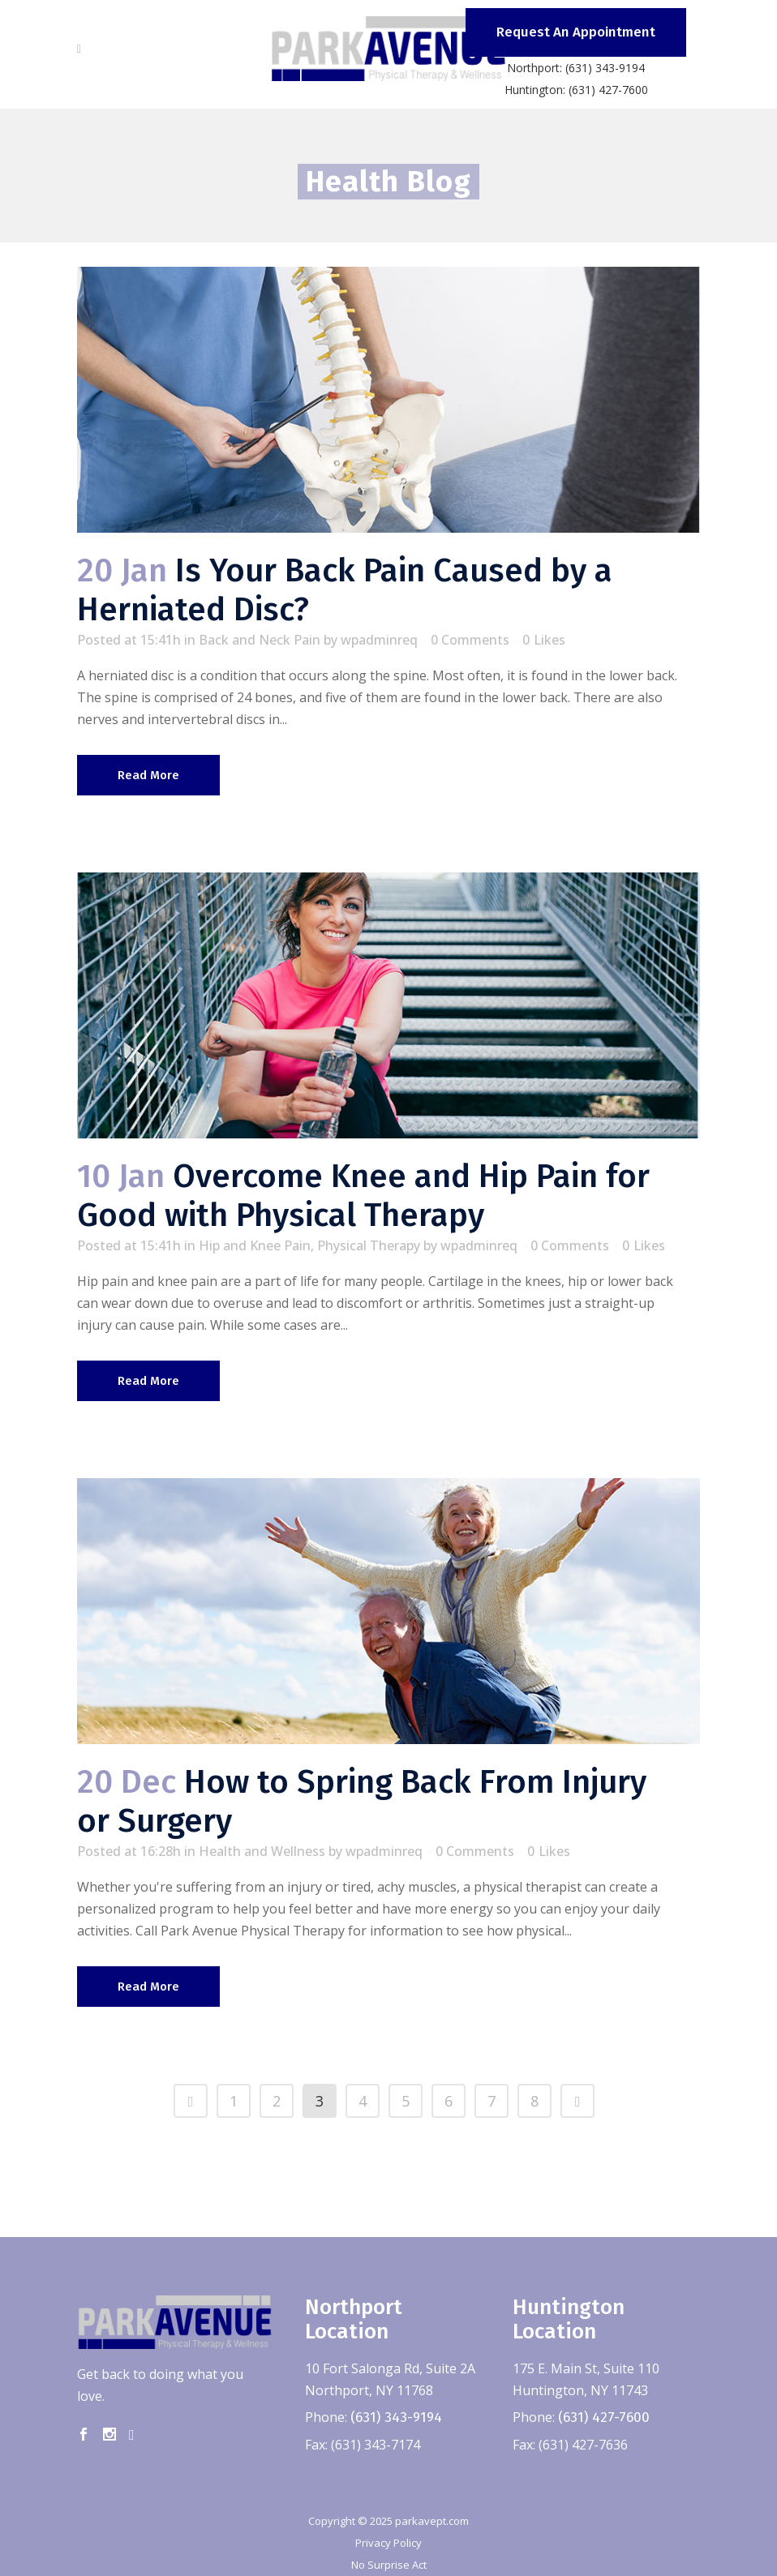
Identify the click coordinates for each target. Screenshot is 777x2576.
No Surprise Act (389, 2564)
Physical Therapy (368, 1245)
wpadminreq (379, 640)
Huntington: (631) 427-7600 (576, 89)
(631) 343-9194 (396, 2417)
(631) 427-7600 (604, 2417)
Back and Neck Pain (259, 640)
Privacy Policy (388, 2542)
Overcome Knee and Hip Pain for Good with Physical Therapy (363, 1196)
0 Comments (470, 640)
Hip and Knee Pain (255, 1245)
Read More (148, 775)
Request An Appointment (575, 32)
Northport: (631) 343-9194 (576, 67)
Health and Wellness (262, 1851)
